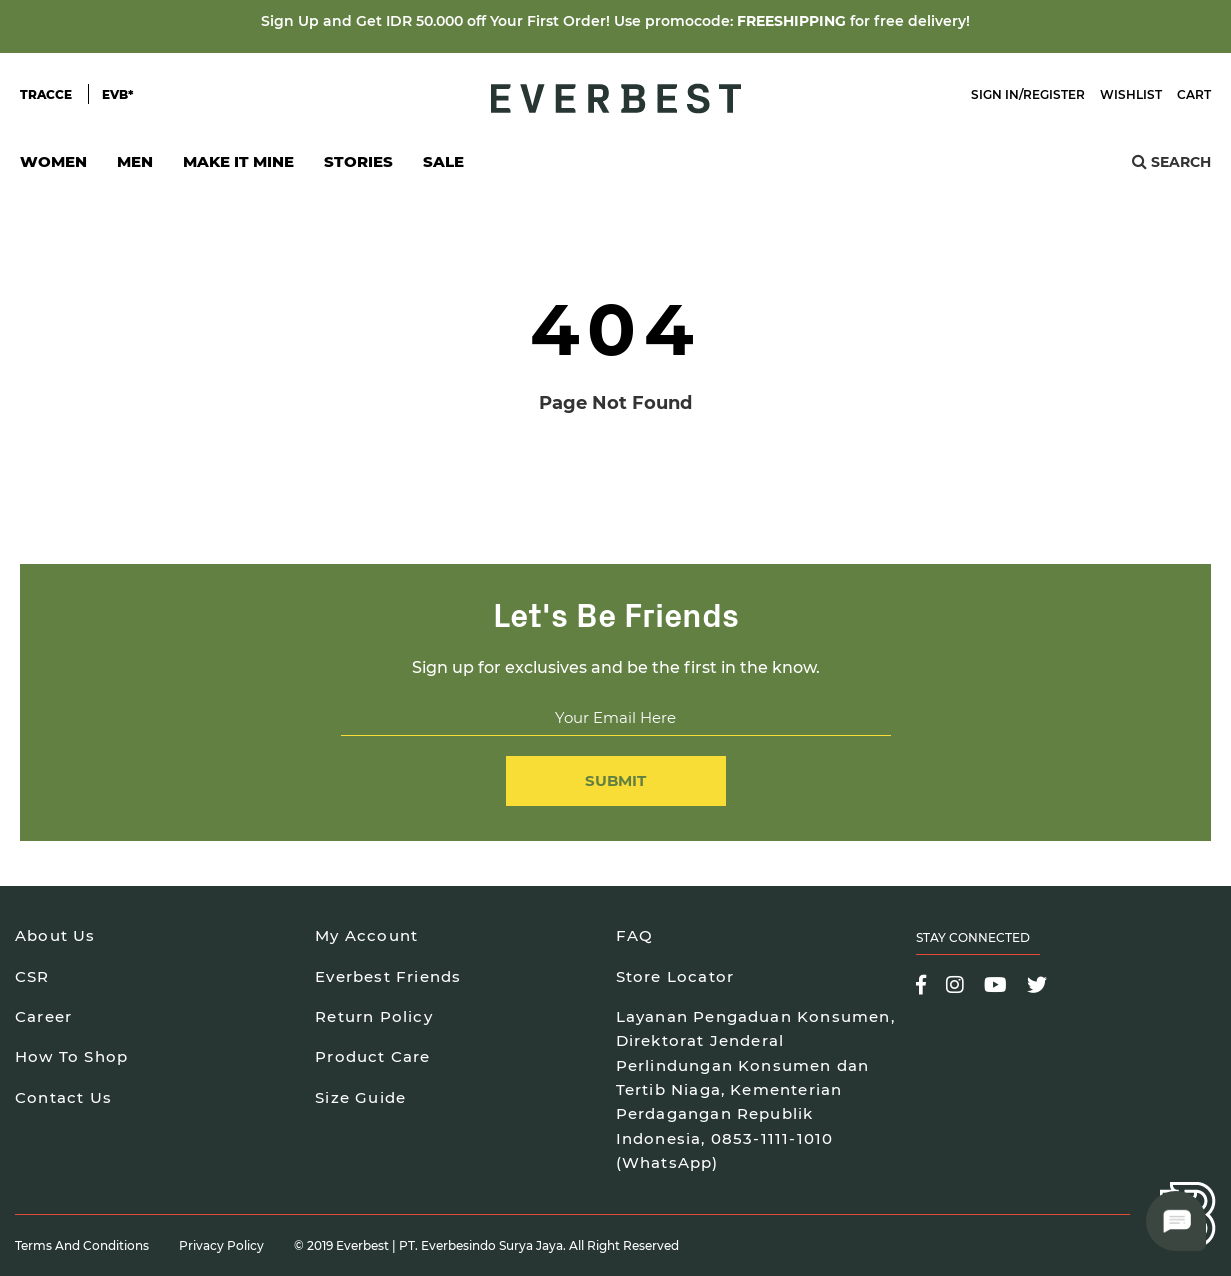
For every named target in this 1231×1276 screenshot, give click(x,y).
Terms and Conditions (82, 1245)
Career (43, 1016)
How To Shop (71, 1056)
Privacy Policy (221, 1245)
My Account (366, 935)
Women (53, 167)
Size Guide (360, 1097)
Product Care (372, 1056)
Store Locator (675, 976)
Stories (358, 161)
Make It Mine (238, 167)
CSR (32, 976)
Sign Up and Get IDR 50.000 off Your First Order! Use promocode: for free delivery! (615, 21)
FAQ (635, 935)
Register (1054, 94)
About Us (55, 935)
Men (135, 167)
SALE (443, 161)
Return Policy (374, 1016)
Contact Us (63, 1097)
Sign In (995, 94)
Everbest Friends (388, 976)
